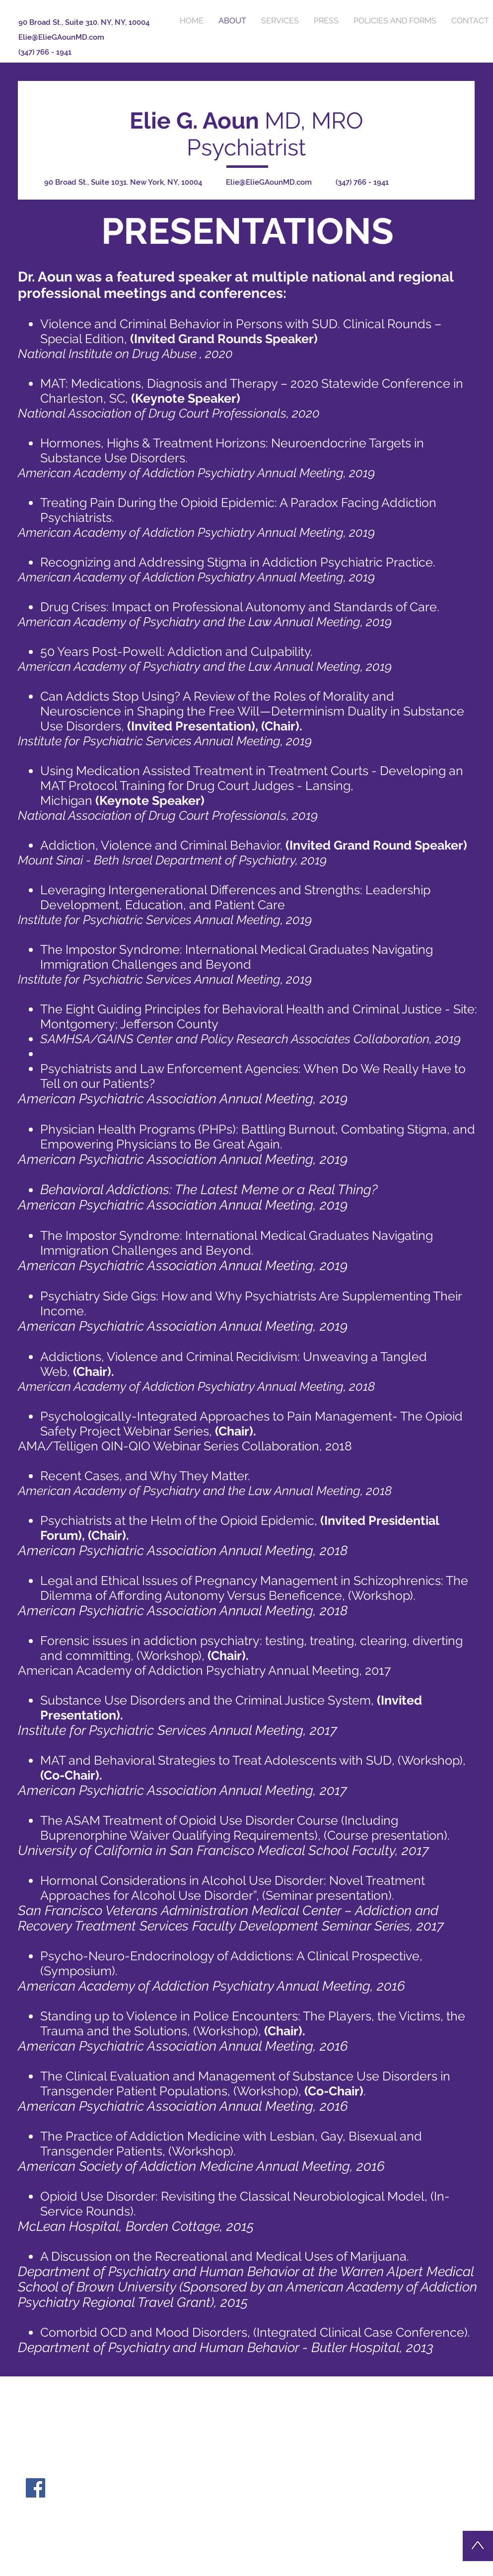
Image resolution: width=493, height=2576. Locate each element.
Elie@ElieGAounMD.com (61, 37)
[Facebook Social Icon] (35, 2488)
